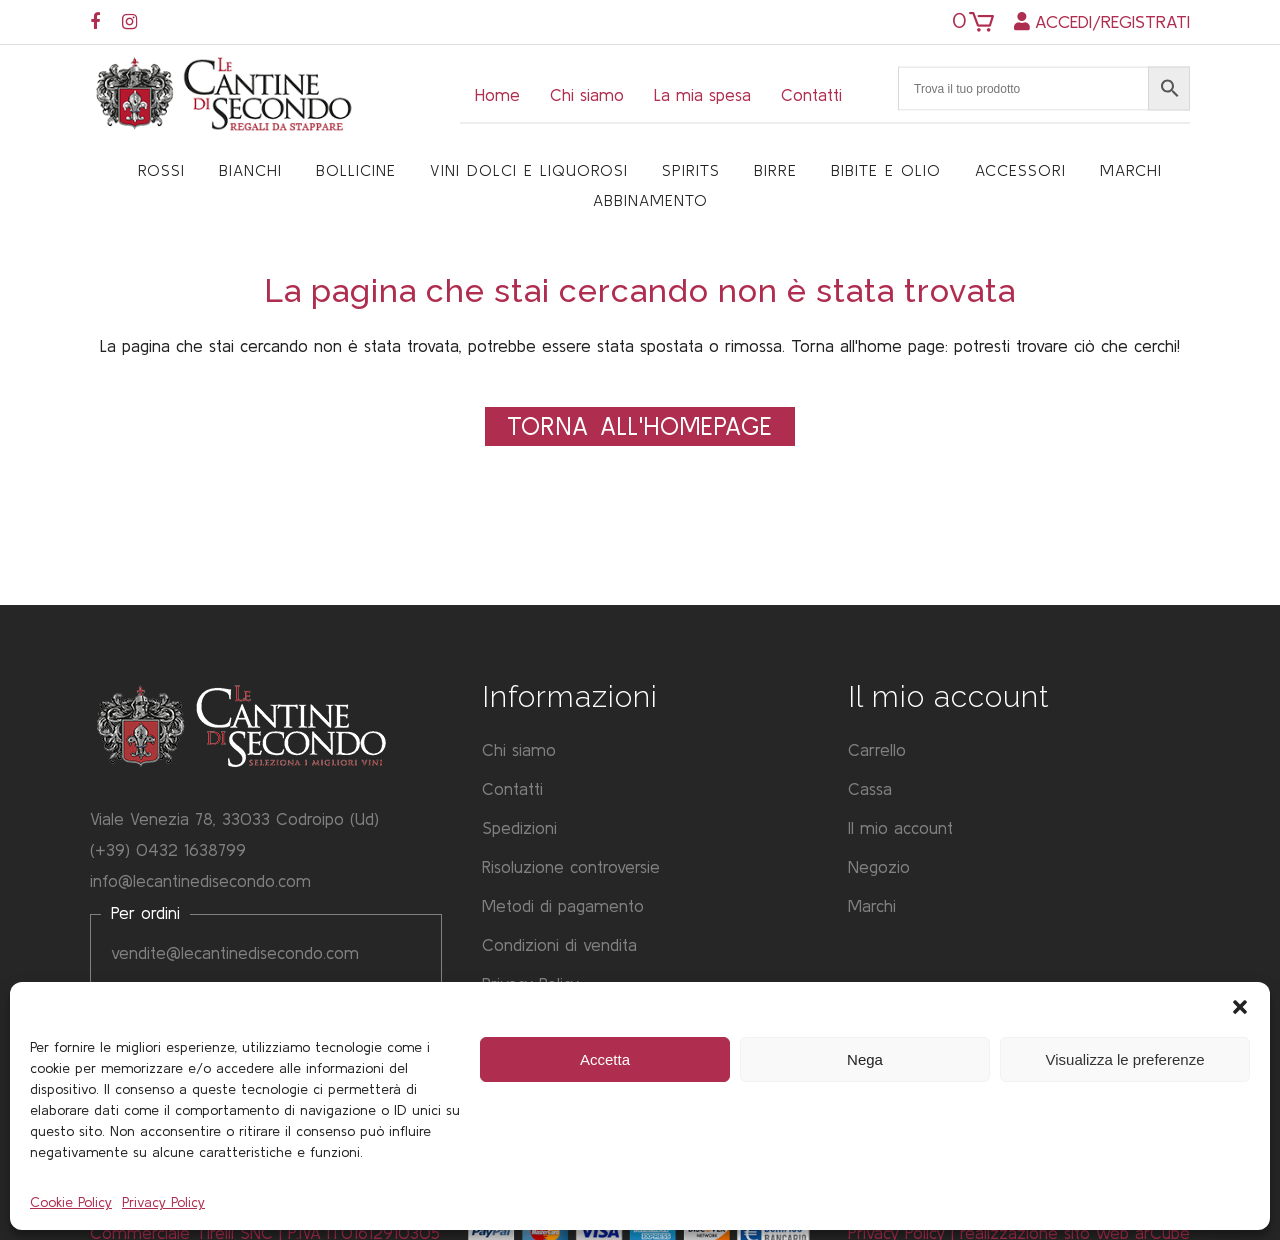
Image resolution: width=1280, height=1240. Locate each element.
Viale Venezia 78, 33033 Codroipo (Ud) (234, 818)
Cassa (870, 788)
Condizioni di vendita (559, 944)
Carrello (877, 749)
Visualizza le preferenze (1125, 1059)
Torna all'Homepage (640, 426)
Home (497, 94)
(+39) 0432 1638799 (168, 849)
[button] (1240, 1007)
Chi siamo (587, 94)
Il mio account (900, 827)
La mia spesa (702, 94)
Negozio (879, 866)
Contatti (811, 94)
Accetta (605, 1059)
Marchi (872, 905)
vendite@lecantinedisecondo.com (235, 952)
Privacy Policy (163, 1202)
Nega (865, 1059)
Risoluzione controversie (571, 866)
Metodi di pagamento (563, 905)
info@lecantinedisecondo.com (200, 880)
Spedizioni (519, 827)
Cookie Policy (71, 1202)
